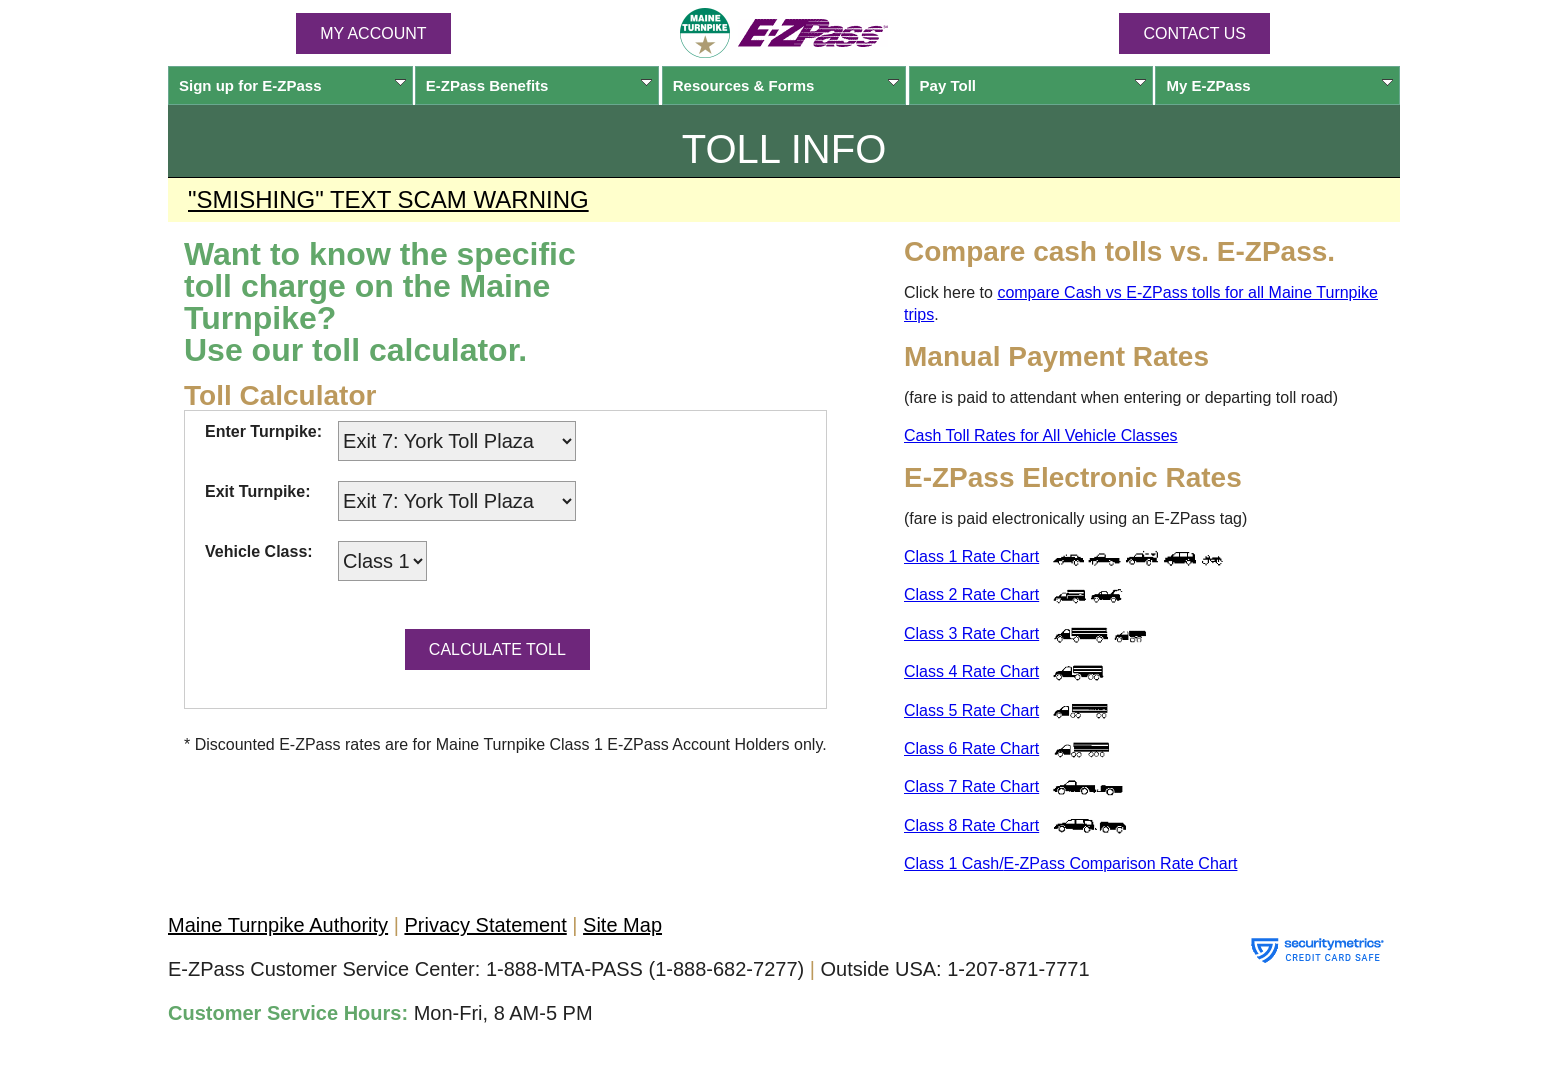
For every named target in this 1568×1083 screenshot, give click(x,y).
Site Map (622, 925)
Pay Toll (1033, 85)
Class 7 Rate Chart (971, 786)
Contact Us (1194, 33)
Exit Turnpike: (258, 491)
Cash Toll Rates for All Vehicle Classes (1041, 435)
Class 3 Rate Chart (971, 633)
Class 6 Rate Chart (971, 748)
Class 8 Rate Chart (971, 825)
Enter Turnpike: (263, 431)
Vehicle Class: (259, 551)
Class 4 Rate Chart (971, 671)
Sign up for (292, 85)
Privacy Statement (485, 925)
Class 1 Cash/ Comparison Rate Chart (1070, 863)
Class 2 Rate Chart (971, 594)
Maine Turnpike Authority (278, 925)
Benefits (539, 85)
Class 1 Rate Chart (971, 556)
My (1279, 85)
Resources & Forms (786, 85)
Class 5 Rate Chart (971, 710)
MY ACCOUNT (373, 33)
